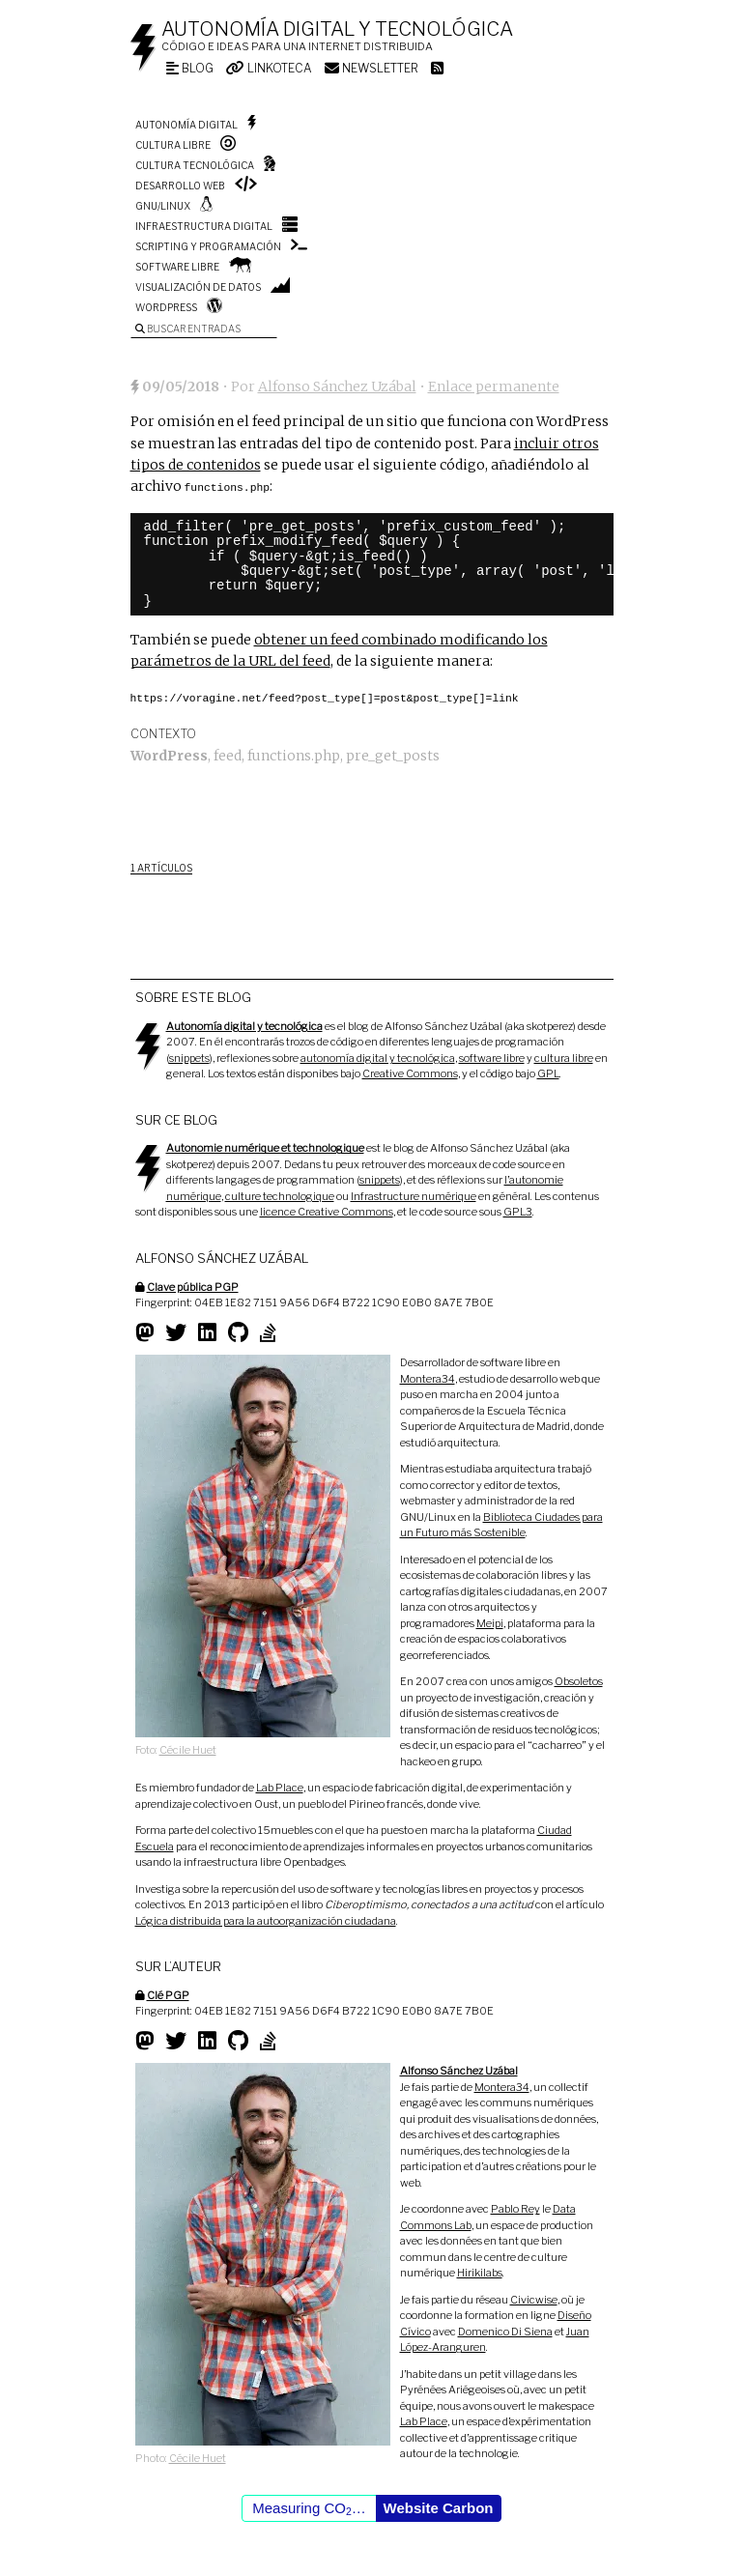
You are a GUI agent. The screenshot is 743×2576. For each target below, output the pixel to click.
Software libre (177, 266)
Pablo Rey (515, 2207)
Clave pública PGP (193, 1285)
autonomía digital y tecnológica (377, 1056)
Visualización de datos (198, 287)
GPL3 (517, 1209)
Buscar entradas (188, 328)
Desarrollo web (180, 185)
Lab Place (279, 1785)
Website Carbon (439, 2506)
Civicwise (533, 2297)
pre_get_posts (393, 753)
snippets (189, 1056)
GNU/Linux (162, 206)
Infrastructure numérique (413, 1194)
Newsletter (371, 68)
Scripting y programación (208, 246)
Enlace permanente (493, 386)
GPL (548, 1071)
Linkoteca (269, 68)
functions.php (293, 753)
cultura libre (563, 1056)
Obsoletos (579, 1679)
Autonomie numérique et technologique (265, 1146)
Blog (190, 68)
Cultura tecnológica (194, 165)
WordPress (166, 307)
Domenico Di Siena (505, 2329)
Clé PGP (168, 1993)
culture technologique (279, 1194)
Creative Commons (410, 1071)
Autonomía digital (186, 124)
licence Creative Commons (326, 1209)
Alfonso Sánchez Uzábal (337, 386)
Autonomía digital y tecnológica (337, 29)
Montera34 (427, 1377)
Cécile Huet (187, 1748)
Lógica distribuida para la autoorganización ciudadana (265, 1919)
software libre (492, 1056)
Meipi (489, 1621)
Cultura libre (173, 145)
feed (228, 753)
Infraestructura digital (203, 226)
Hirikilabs (479, 2270)
